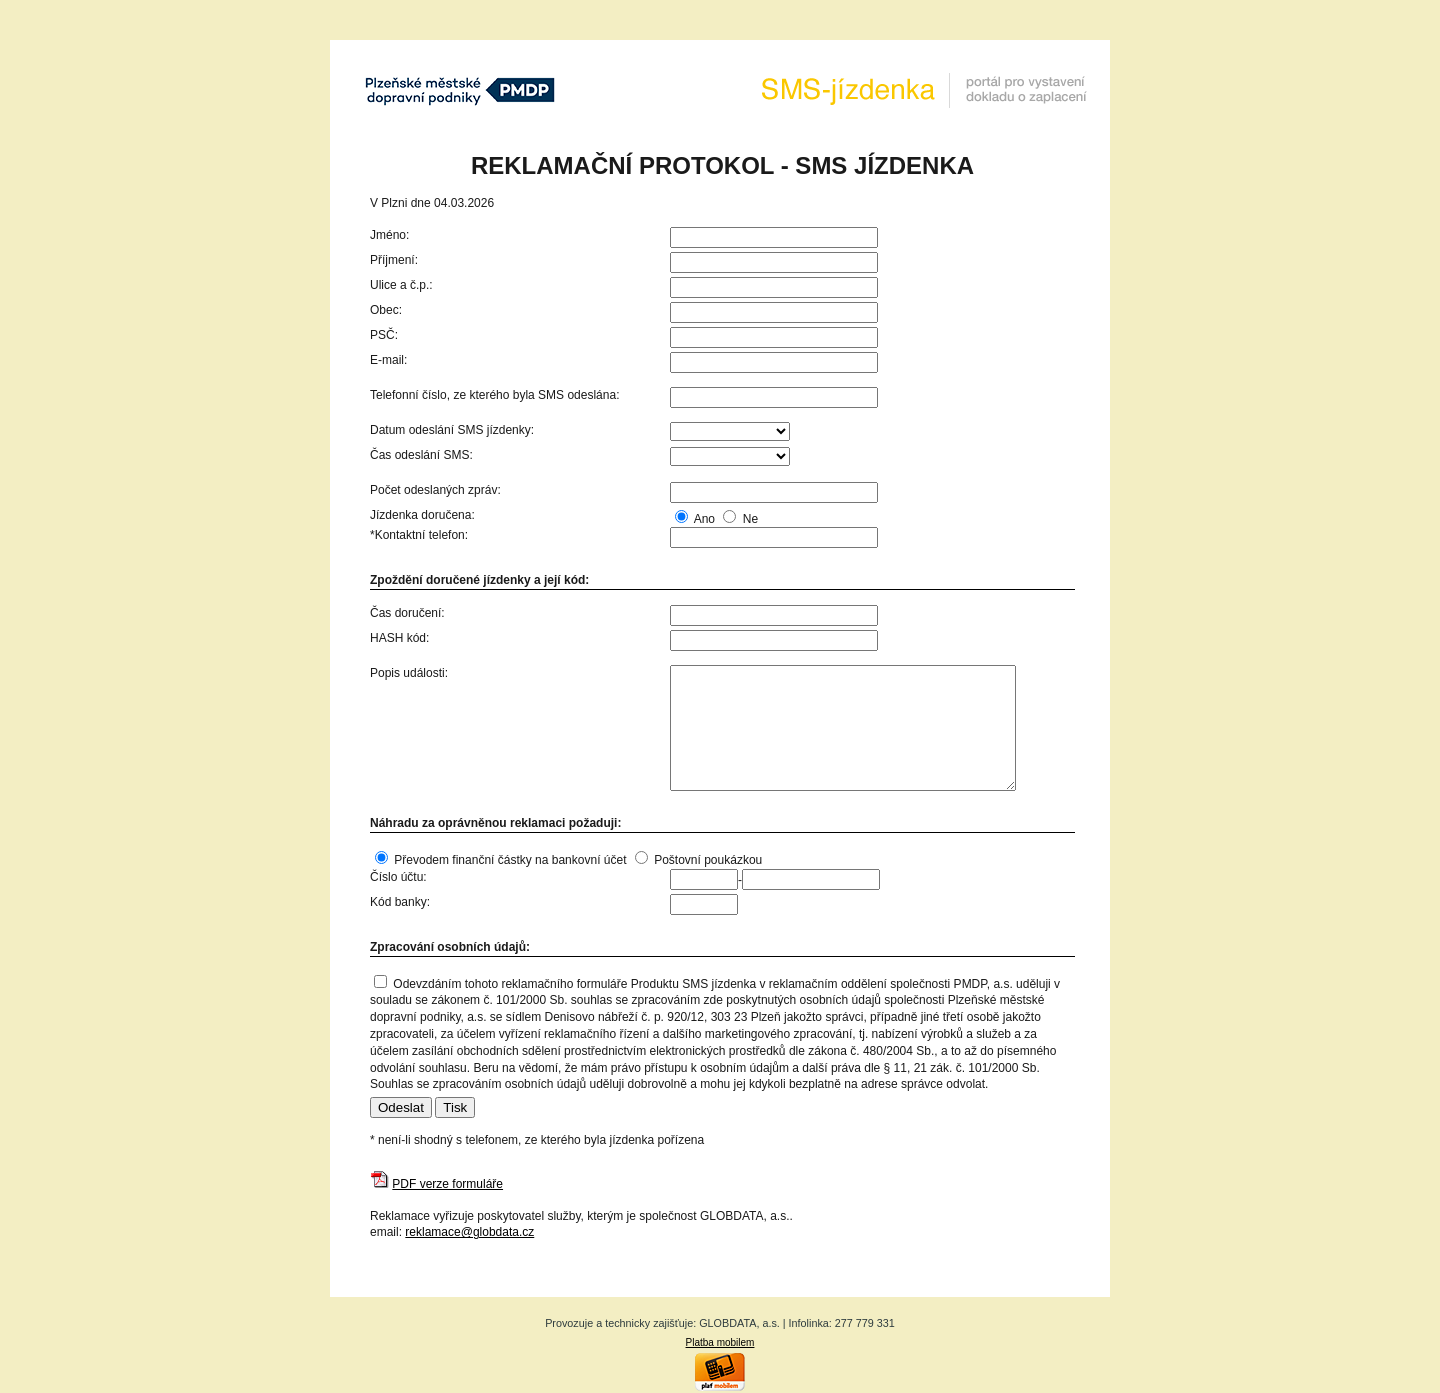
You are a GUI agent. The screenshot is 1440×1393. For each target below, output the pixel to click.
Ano (704, 519)
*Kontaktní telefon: (419, 535)
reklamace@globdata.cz (469, 1232)
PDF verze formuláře (447, 1184)
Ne (750, 519)
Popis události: (409, 673)
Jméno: (389, 235)
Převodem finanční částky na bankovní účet (510, 860)
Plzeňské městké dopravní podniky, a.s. (460, 90)
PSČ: (384, 335)
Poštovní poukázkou (708, 860)
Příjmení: (394, 260)
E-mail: (388, 360)
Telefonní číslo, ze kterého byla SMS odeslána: (494, 395)
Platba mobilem (720, 1342)
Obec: (386, 310)
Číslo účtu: (398, 877)
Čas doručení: (407, 613)
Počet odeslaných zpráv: (435, 490)
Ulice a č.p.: (401, 285)
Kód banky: (400, 902)
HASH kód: (399, 638)
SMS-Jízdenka (924, 90)
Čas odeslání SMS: (421, 455)
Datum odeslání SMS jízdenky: (452, 430)
